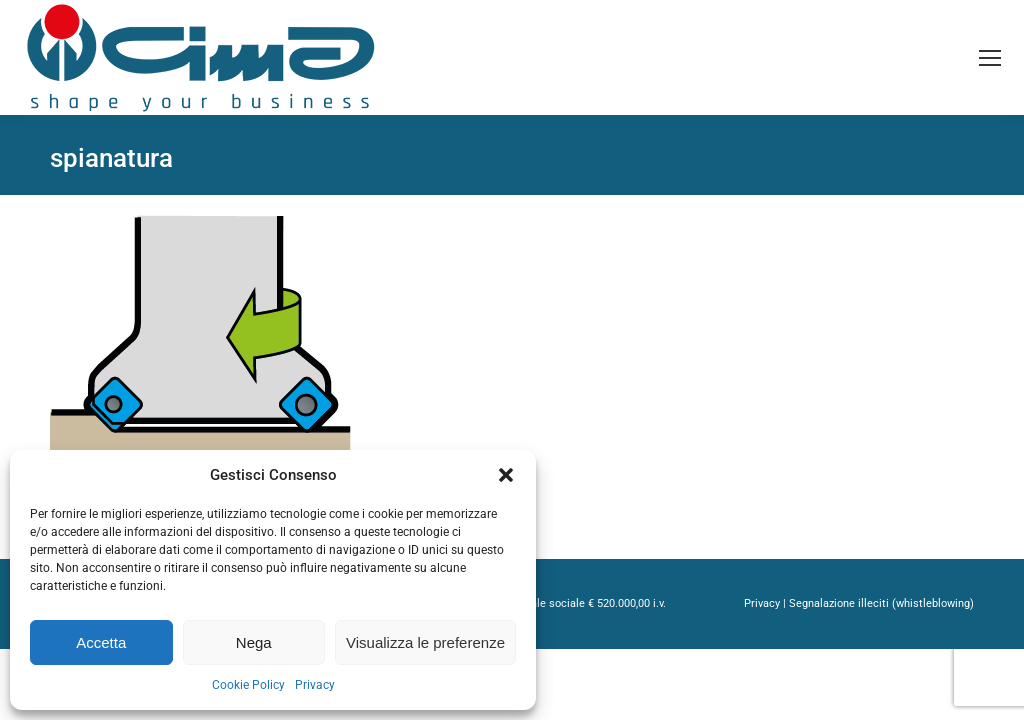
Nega (254, 642)
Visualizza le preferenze (425, 642)
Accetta (101, 642)
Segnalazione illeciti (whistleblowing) (881, 603)
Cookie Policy (248, 685)
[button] (506, 475)
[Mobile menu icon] (990, 58)
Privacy (315, 685)
